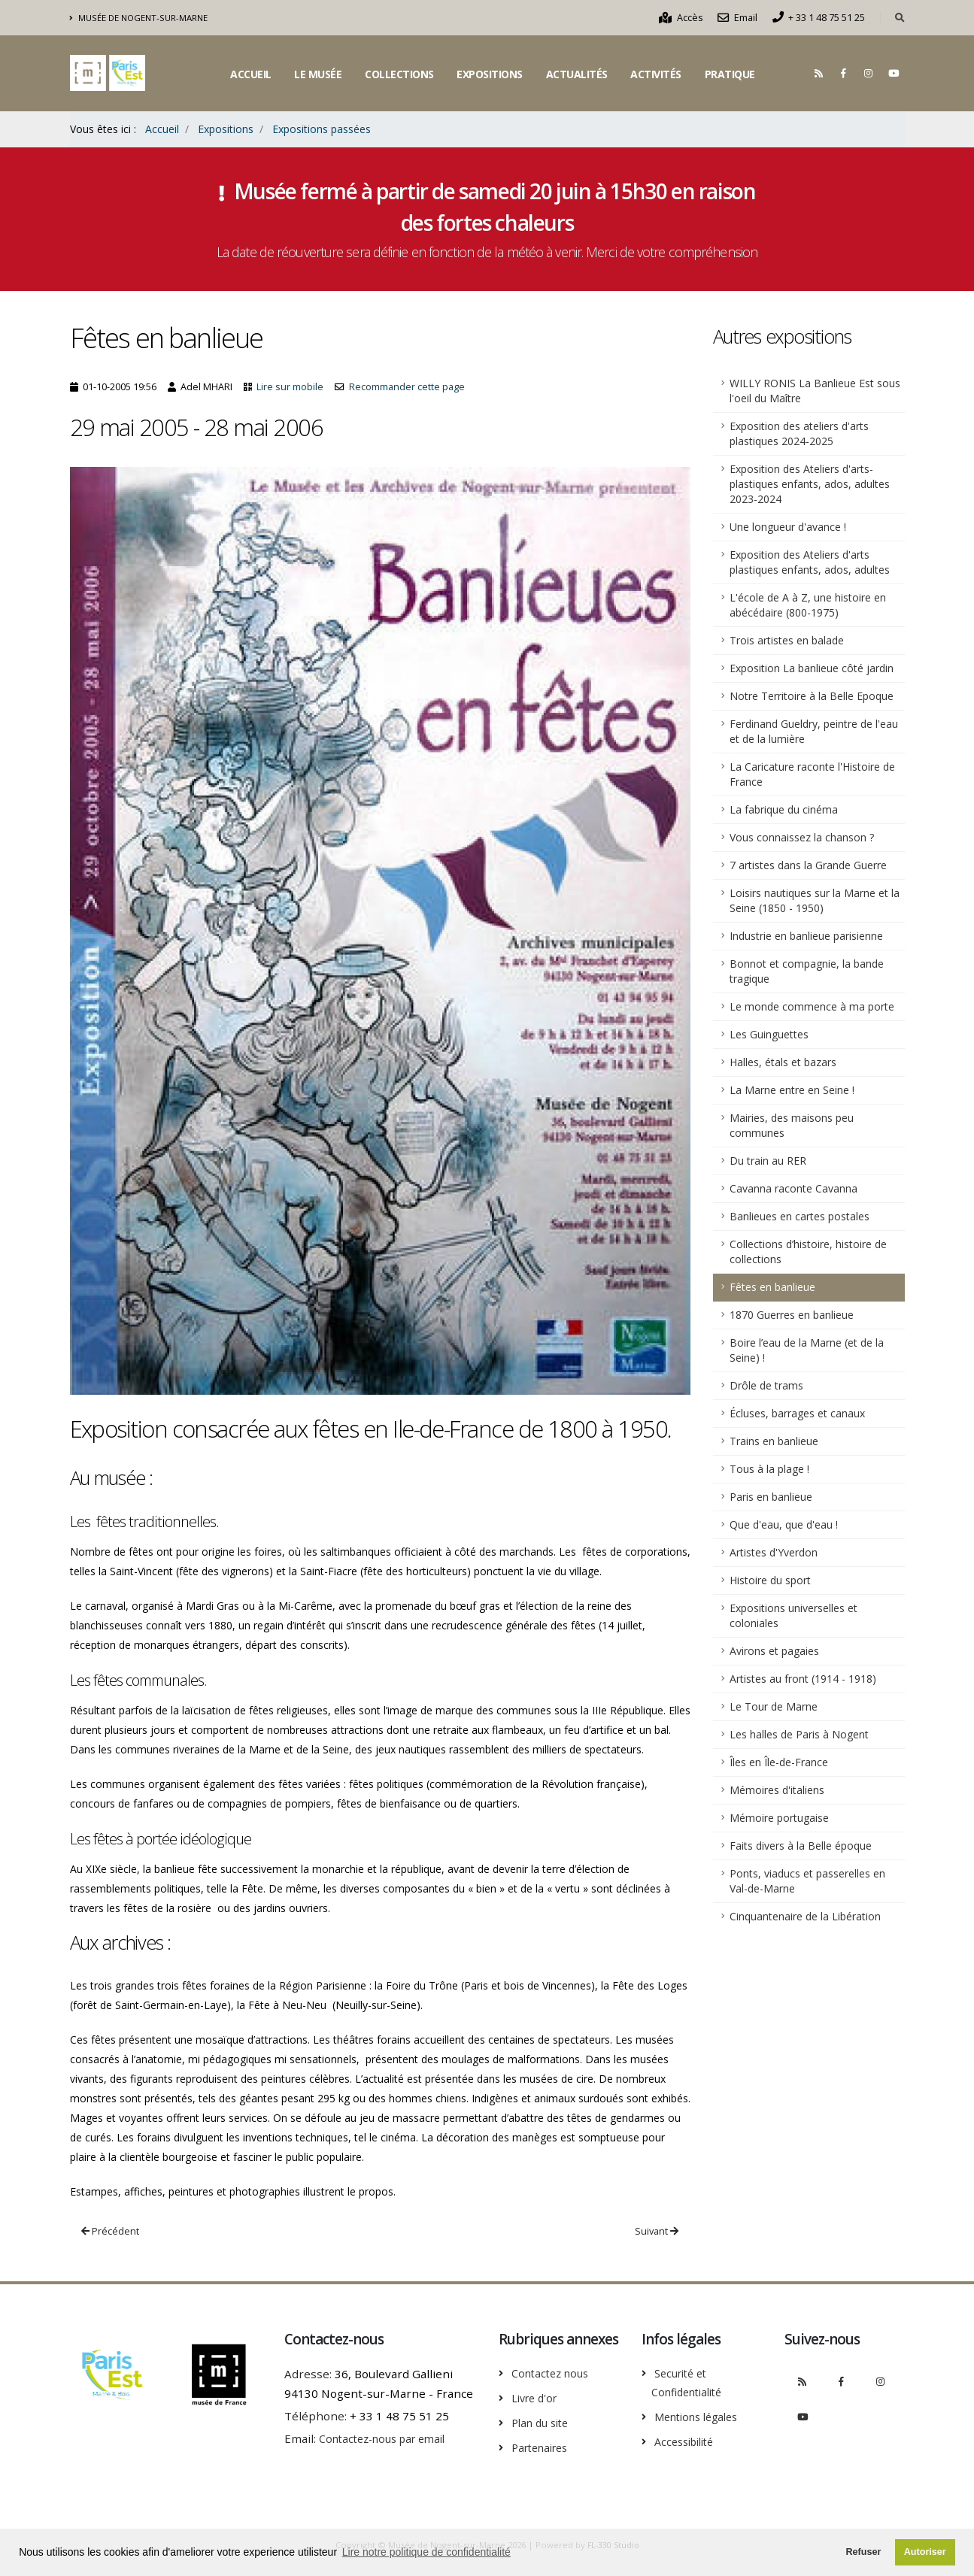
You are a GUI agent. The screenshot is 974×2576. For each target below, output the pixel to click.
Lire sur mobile (289, 386)
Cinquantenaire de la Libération (805, 1916)
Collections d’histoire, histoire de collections (808, 1251)
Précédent (110, 2231)
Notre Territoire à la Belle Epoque (812, 696)
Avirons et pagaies (774, 1651)
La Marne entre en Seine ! (792, 1090)
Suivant (656, 2231)
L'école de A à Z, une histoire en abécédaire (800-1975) (808, 605)
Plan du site (543, 2421)
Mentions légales (701, 2415)
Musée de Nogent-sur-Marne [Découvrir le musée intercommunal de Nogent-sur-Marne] (139, 17)
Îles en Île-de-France (779, 1762)
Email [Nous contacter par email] (737, 17)
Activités (655, 74)
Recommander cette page (407, 386)
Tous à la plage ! (769, 1469)
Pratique (730, 74)
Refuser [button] (863, 2552)
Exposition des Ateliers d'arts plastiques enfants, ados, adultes (810, 562)
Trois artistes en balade (787, 640)
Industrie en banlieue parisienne (806, 936)
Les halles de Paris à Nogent (799, 1734)
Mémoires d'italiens (777, 1790)
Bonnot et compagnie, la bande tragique (807, 971)
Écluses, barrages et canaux (797, 1413)
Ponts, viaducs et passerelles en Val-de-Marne (807, 1881)
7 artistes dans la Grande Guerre (808, 865)
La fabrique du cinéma (784, 809)
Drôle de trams (766, 1385)
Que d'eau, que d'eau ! (784, 1524)
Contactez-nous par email (389, 2438)
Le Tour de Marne (774, 1706)
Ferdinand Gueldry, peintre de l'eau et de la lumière (814, 731)
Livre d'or (537, 2397)
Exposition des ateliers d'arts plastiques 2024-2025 (799, 433)
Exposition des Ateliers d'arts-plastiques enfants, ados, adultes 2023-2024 (810, 484)
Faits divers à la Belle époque (801, 1845)
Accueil (251, 74)
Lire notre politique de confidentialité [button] (426, 2552)
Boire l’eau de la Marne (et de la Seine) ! (807, 1350)
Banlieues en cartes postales (799, 1216)
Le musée (317, 74)
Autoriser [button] (925, 2552)
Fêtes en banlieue (772, 1287)
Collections (399, 74)
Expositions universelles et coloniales (793, 1615)
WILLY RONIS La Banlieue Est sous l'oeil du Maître (815, 390)
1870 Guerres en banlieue (792, 1315)
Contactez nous (553, 2373)
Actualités (577, 74)
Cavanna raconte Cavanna (793, 1188)
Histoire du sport (770, 1580)
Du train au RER (768, 1160)
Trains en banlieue (774, 1441)
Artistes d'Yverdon (774, 1552)
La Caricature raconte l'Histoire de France (812, 774)
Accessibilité (688, 2439)
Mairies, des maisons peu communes (792, 1125)
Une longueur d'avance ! (788, 527)
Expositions (490, 74)
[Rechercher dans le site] (900, 18)
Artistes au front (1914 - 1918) (803, 1678)
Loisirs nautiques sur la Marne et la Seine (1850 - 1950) (815, 900)
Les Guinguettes (769, 1034)
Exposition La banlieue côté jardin (812, 668)
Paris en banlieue (771, 1497)
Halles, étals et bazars (783, 1062)
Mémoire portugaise (779, 1818)
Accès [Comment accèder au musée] (681, 17)
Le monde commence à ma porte (812, 1006)
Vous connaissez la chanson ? (802, 837)
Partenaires (543, 2445)
